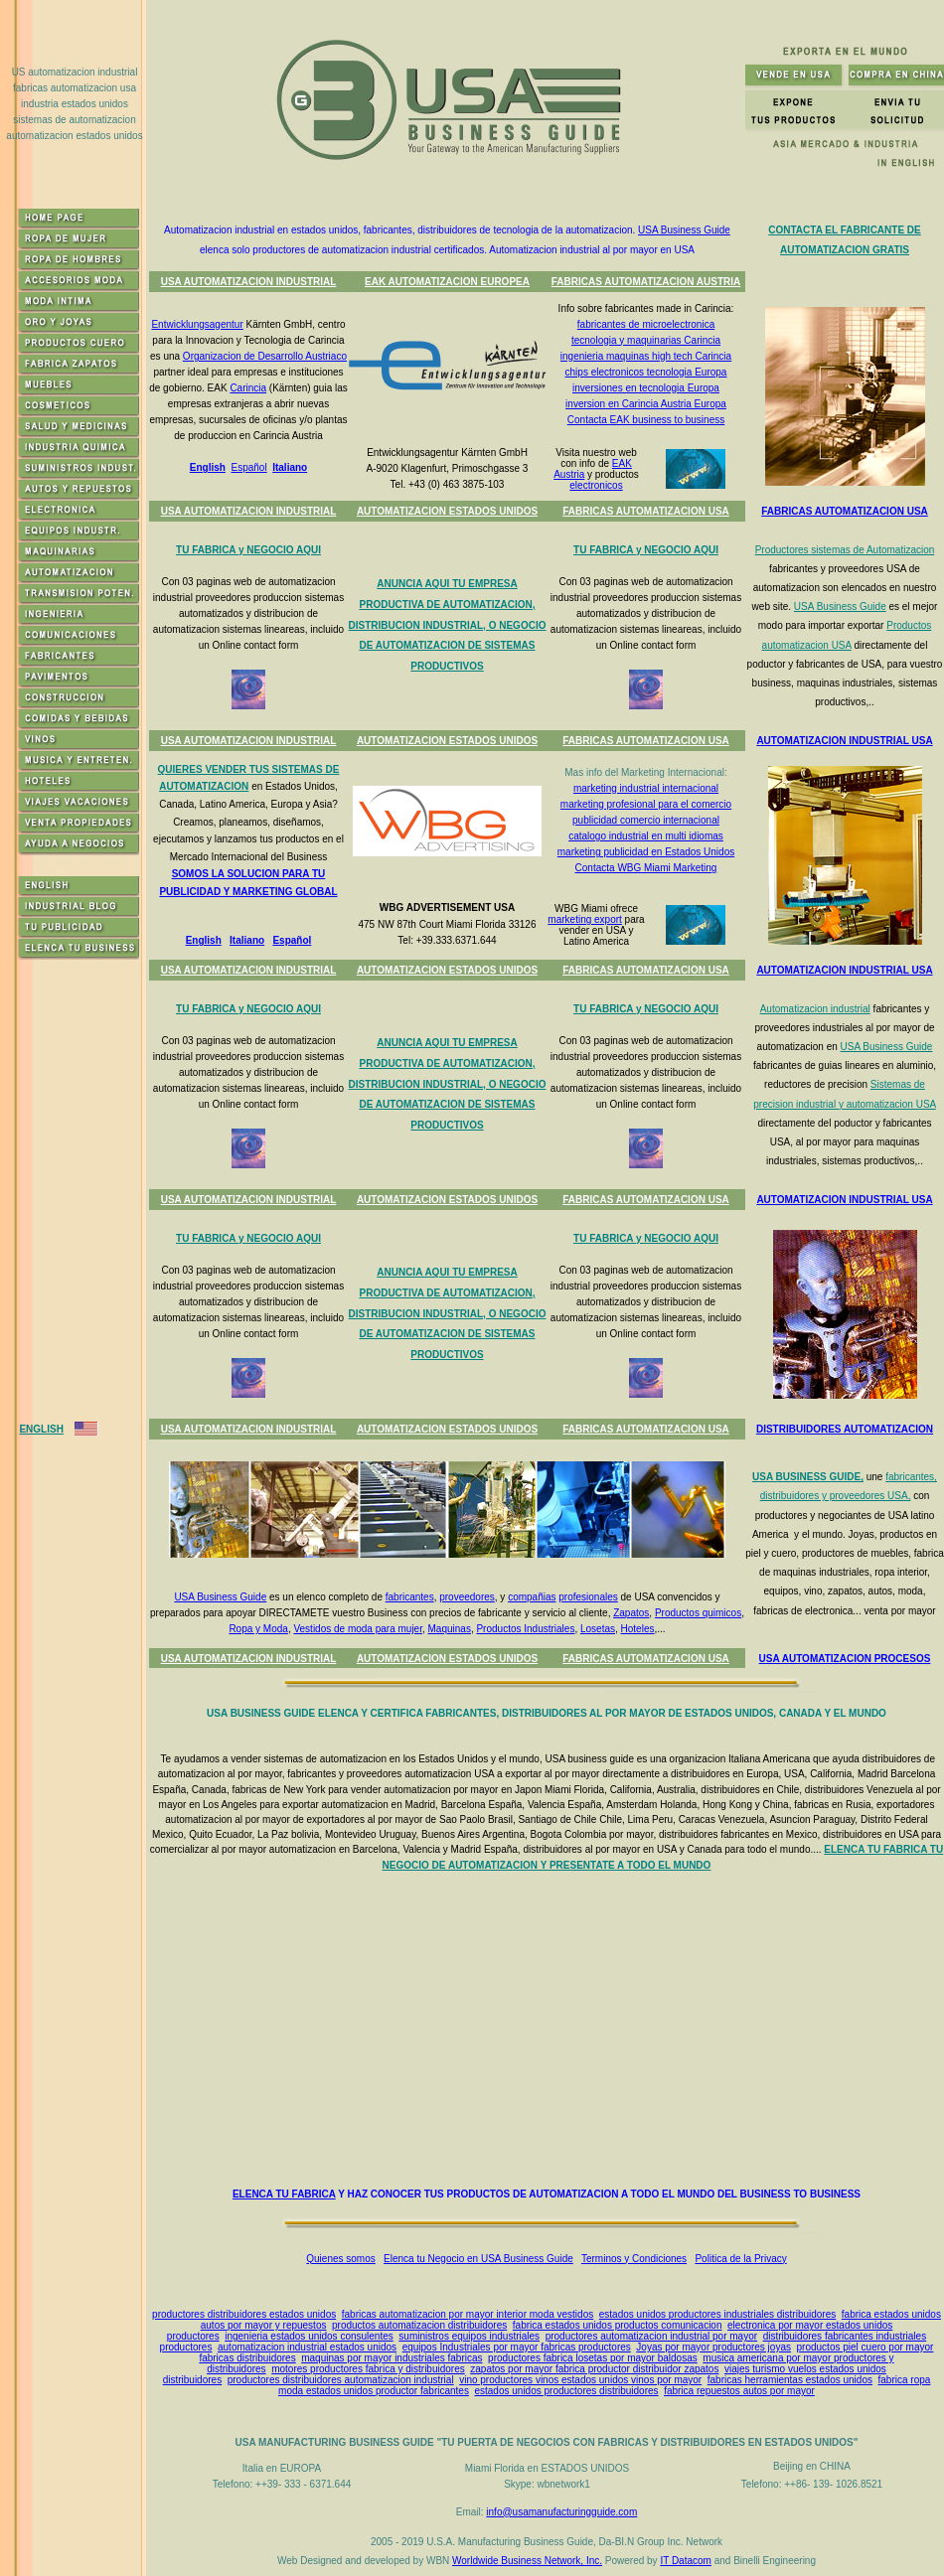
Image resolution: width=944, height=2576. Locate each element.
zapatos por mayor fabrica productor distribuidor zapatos (594, 2368)
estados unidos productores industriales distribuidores (717, 2314)
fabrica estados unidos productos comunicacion (617, 2325)
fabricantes (410, 1596)
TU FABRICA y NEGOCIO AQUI (248, 549)
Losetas (597, 1628)
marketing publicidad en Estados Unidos (645, 851)
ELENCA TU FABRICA (284, 2194)
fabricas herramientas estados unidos (790, 2379)
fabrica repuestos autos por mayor (739, 2390)
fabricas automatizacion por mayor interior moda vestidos (467, 2314)
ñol (303, 940)
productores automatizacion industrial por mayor (651, 2336)
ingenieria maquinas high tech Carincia (645, 356)
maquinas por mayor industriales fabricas (391, 2357)
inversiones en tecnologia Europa (645, 387)
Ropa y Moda (258, 1628)
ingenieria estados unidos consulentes (309, 2336)
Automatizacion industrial (815, 1008)
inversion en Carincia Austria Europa (645, 403)
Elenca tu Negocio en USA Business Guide (478, 2258)
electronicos (595, 485)
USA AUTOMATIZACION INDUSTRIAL (249, 281)
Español (248, 467)
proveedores (467, 1596)
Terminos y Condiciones (634, 2258)
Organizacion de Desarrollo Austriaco (265, 356)
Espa (284, 940)
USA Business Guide (684, 230)
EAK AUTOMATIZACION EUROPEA (447, 281)
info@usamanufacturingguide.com (561, 2511)
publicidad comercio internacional (645, 820)
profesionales (587, 1596)
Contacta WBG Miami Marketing (646, 867)
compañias (531, 1596)
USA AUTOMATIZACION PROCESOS (845, 1658)
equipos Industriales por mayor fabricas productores (516, 2347)
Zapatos (631, 1612)
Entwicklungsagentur (196, 324)
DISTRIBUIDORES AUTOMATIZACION (844, 1429)
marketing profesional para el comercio (645, 804)
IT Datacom (685, 2560)
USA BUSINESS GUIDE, (808, 1476)
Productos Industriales (525, 1628)
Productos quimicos (698, 1612)
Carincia (248, 387)
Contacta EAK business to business (645, 419)
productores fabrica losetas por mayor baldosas (593, 2357)
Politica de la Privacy (740, 2258)
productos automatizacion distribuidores (419, 2325)
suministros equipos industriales (469, 2336)
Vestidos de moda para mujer (357, 1628)
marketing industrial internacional (645, 788)
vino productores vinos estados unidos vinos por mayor (580, 2379)
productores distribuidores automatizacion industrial (341, 2379)
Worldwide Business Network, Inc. (527, 2560)
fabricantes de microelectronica (645, 324)
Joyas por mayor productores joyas (713, 2347)
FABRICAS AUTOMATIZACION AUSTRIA (646, 281)
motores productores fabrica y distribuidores (368, 2368)
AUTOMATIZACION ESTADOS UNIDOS (447, 511)
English (208, 467)
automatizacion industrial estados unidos (307, 2347)
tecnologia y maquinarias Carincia (645, 340)
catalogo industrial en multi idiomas (645, 836)
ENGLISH (41, 1429)
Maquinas (449, 1628)
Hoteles (638, 1628)
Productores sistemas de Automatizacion (845, 549)
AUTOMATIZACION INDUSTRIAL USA (844, 740)
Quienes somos (340, 2258)
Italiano (289, 467)
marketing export (584, 919)
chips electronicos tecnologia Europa (646, 372)
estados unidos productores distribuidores (566, 2390)
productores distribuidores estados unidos (244, 2314)
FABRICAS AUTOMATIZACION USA (645, 511)
